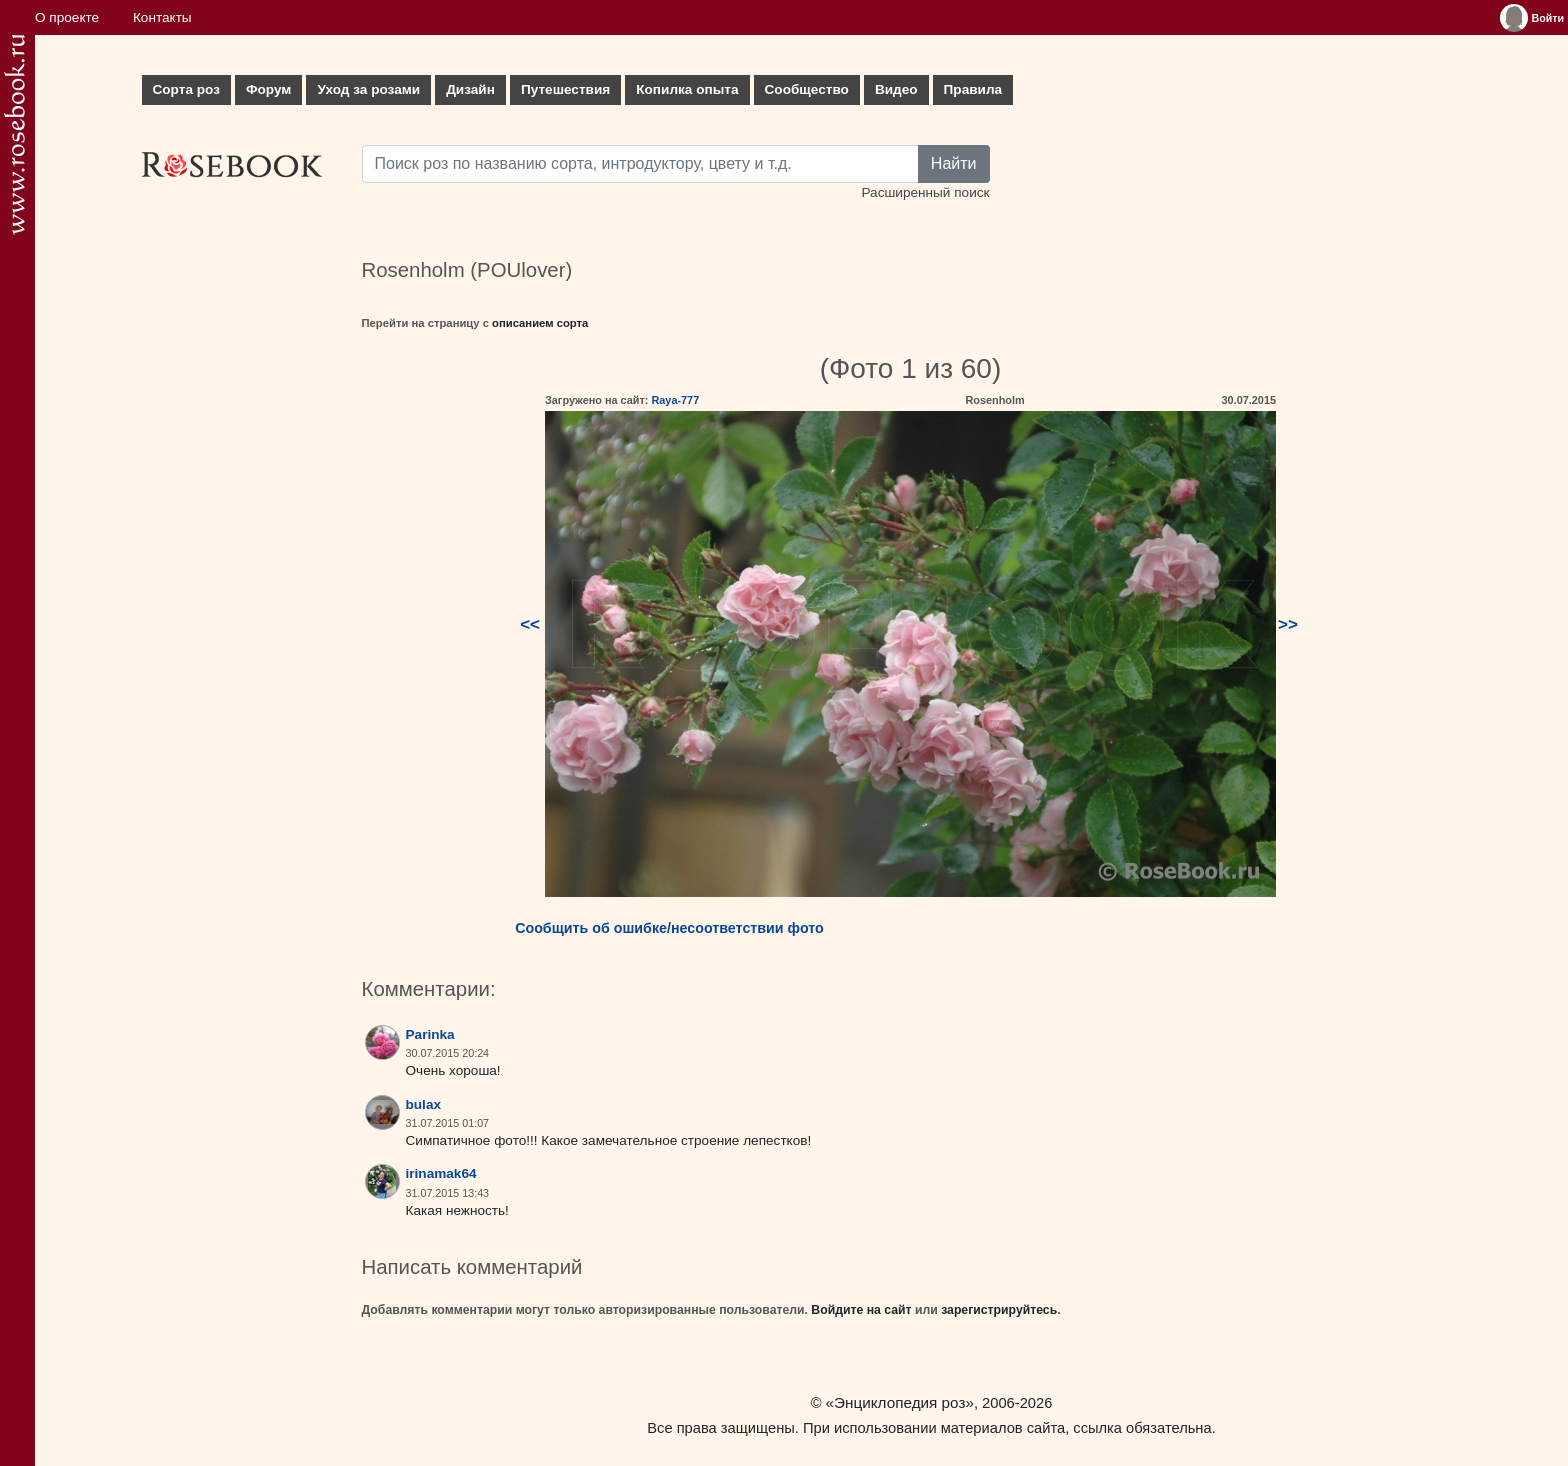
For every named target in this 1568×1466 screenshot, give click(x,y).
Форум (268, 89)
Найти (954, 163)
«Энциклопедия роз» (900, 1402)
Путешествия (565, 89)
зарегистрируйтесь (999, 1310)
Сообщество (807, 89)
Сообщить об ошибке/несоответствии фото (669, 928)
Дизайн (470, 89)
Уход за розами (368, 89)
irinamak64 (441, 1173)
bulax (424, 1104)
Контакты (162, 17)
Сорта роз (186, 89)
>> (1288, 624)
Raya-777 (675, 400)
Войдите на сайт (861, 1310)
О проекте (67, 17)
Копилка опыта (687, 89)
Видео (896, 89)
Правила (973, 89)
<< (530, 624)
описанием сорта (540, 323)
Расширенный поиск (925, 192)
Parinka (430, 1034)
